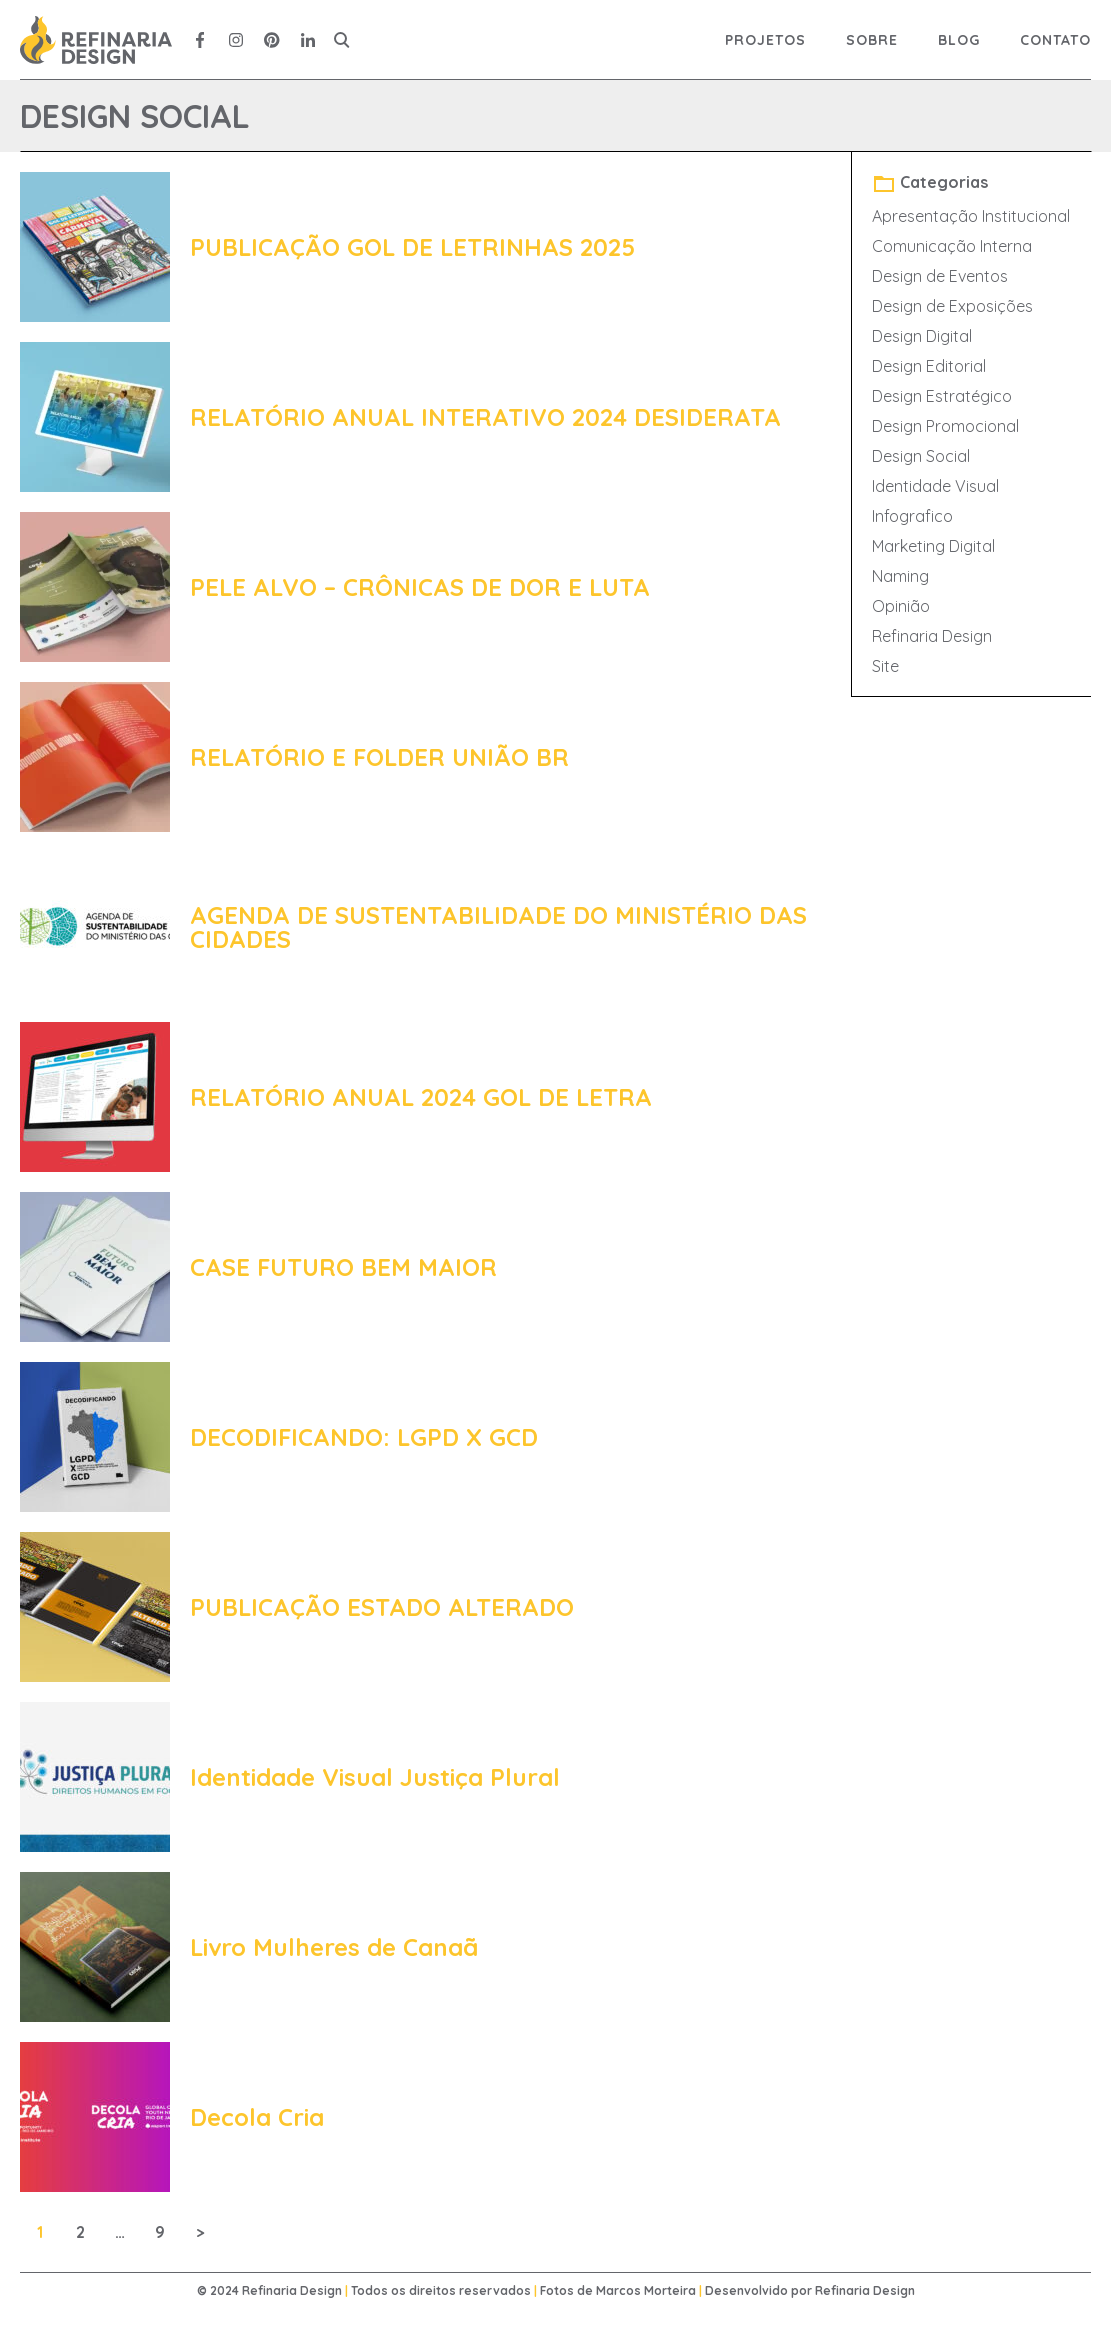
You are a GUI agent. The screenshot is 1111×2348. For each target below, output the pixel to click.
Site (885, 666)
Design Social (921, 456)
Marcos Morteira (646, 2290)
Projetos (765, 40)
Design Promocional (945, 426)
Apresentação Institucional (971, 216)
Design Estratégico (942, 396)
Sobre (872, 40)
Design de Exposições (952, 306)
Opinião (901, 606)
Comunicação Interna (952, 246)
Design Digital (922, 336)
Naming (900, 576)
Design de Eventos (940, 276)
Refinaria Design (932, 636)
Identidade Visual (935, 486)
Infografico (912, 516)
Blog (959, 40)
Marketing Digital (933, 546)
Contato (1055, 40)
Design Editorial (929, 366)
